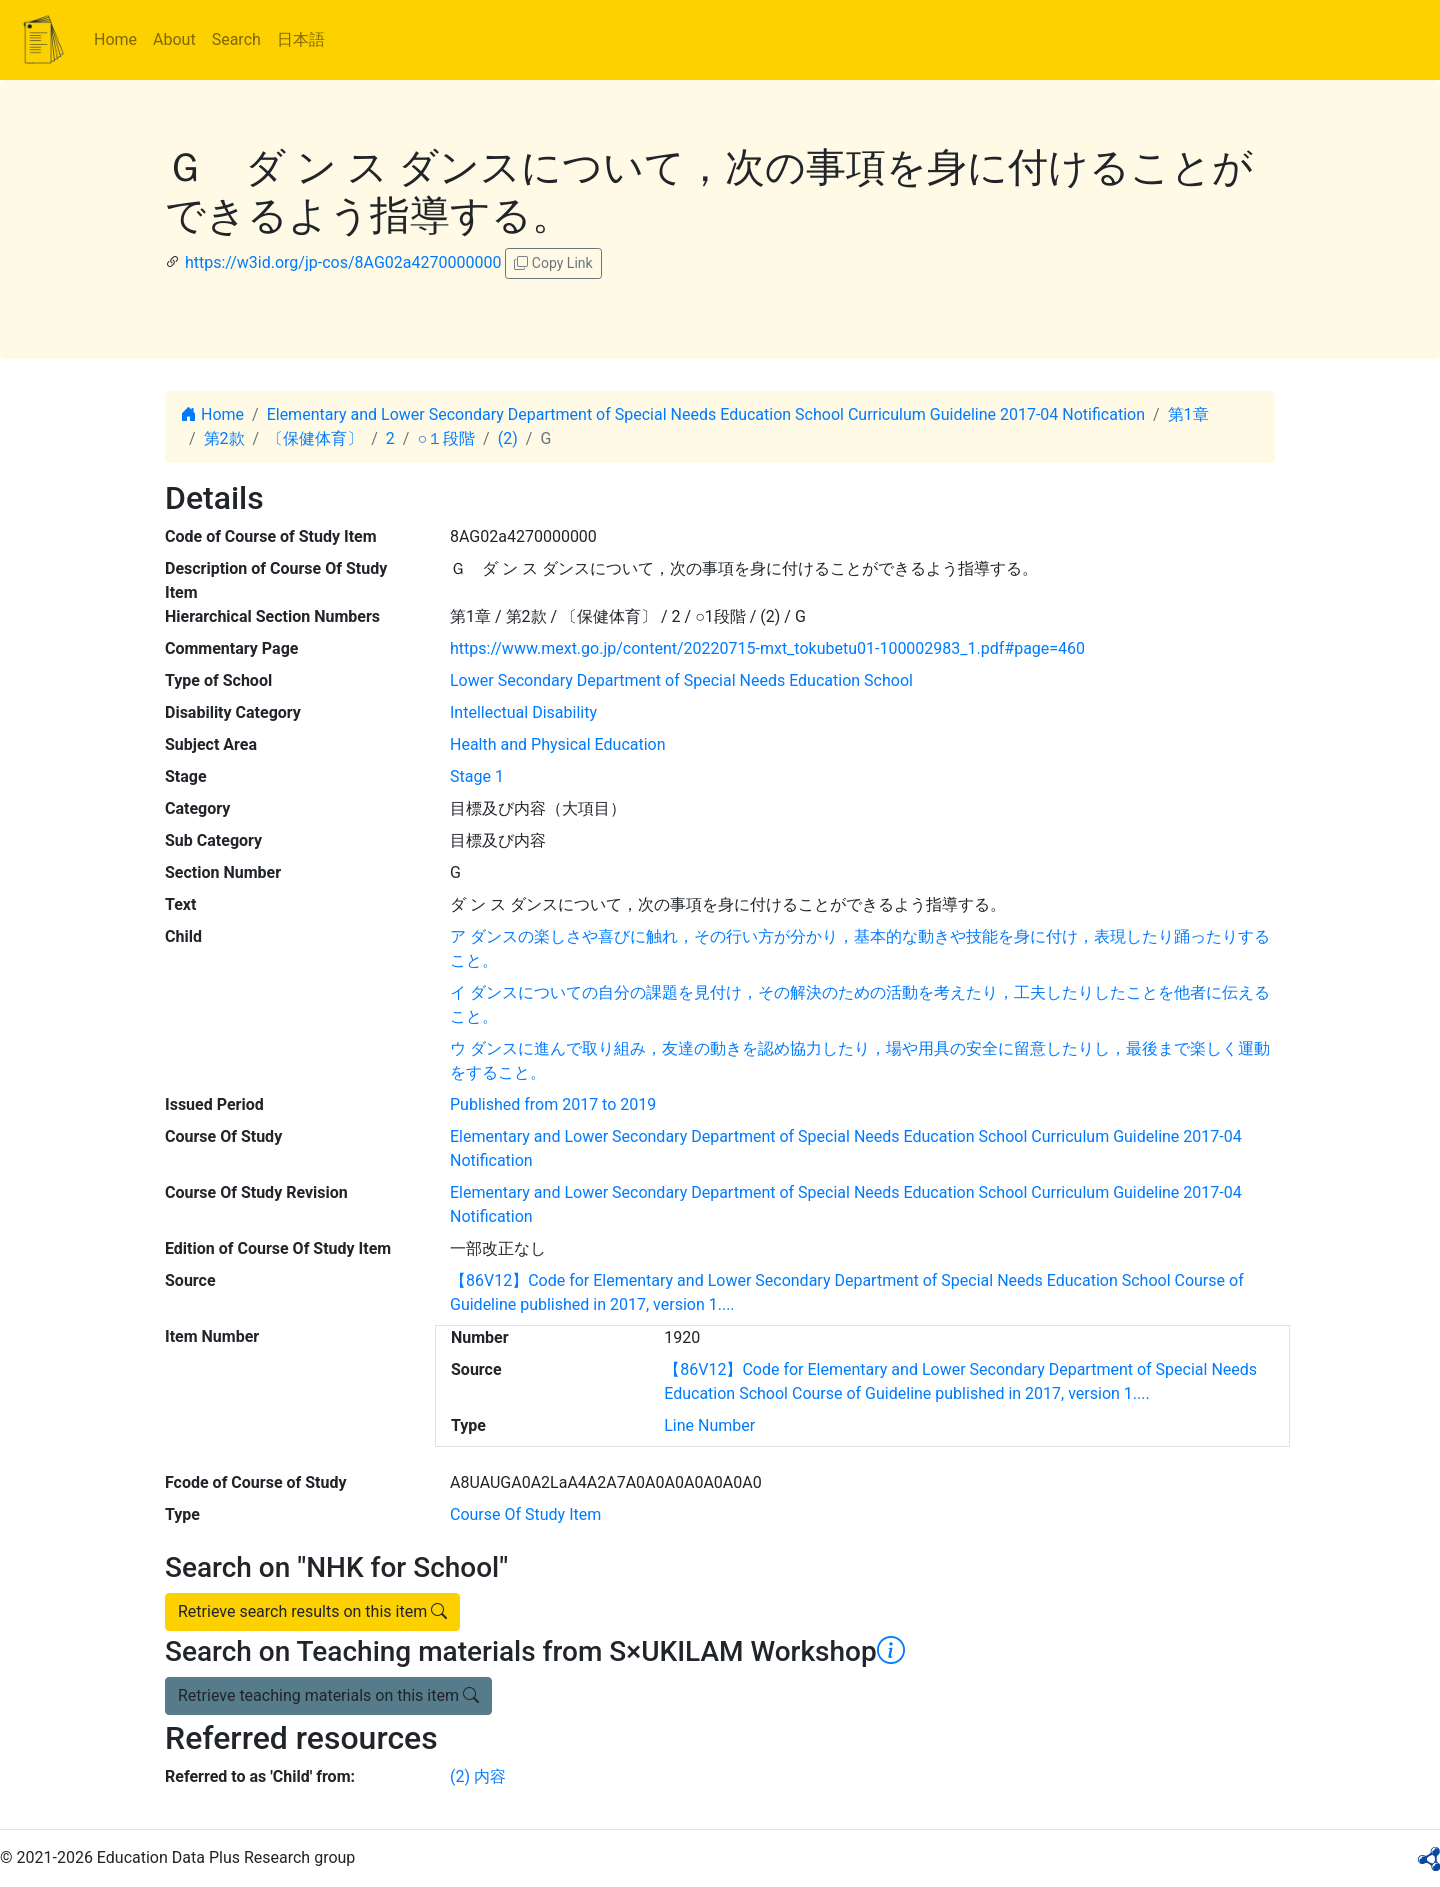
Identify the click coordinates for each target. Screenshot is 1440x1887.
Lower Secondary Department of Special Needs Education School (681, 680)
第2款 (224, 438)
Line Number (709, 1425)
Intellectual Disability (523, 712)
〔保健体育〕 (315, 438)
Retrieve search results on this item (312, 1611)
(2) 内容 (478, 1776)
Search (236, 39)
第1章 (1188, 414)
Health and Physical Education (558, 744)
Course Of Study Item (525, 1514)
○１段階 (446, 438)
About (174, 39)
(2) (508, 438)
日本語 (301, 39)
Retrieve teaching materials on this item (328, 1695)
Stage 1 (477, 776)
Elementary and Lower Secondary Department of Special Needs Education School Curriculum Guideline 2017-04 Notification (706, 414)
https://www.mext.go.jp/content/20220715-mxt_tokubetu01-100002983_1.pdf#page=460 (767, 648)
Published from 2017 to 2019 (553, 1104)
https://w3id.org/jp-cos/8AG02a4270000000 (343, 262)
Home (115, 39)
